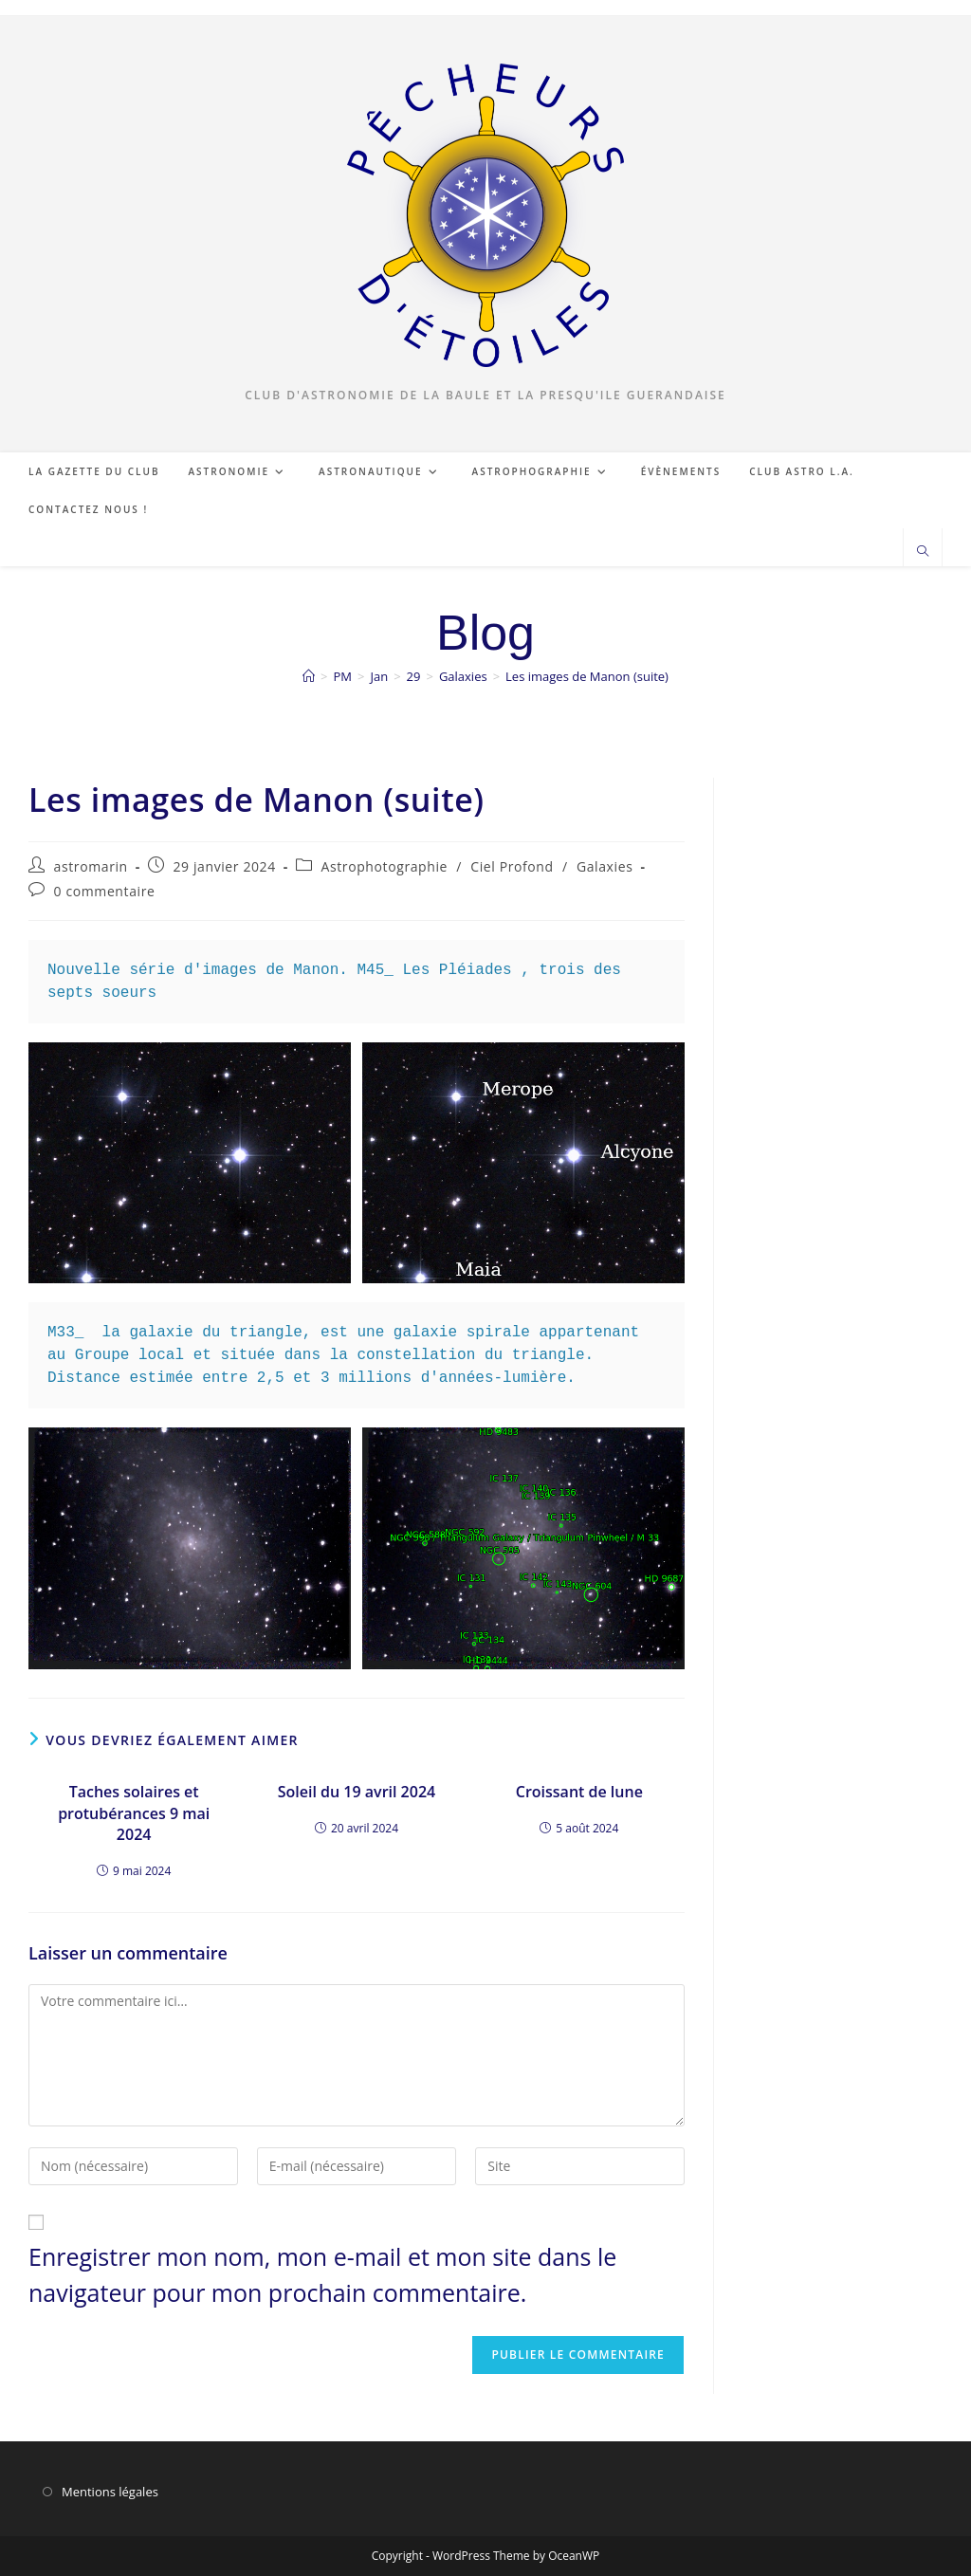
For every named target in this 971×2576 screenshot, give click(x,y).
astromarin (91, 866)
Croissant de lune (579, 1791)
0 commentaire (105, 891)
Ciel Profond (511, 866)
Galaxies (604, 866)
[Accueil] (308, 676)
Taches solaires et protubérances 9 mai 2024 (134, 1813)
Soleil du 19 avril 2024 (356, 1791)
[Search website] (922, 552)
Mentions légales (110, 2491)
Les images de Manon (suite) (587, 676)
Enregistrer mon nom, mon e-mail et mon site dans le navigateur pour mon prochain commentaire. (322, 2274)
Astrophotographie (385, 866)
